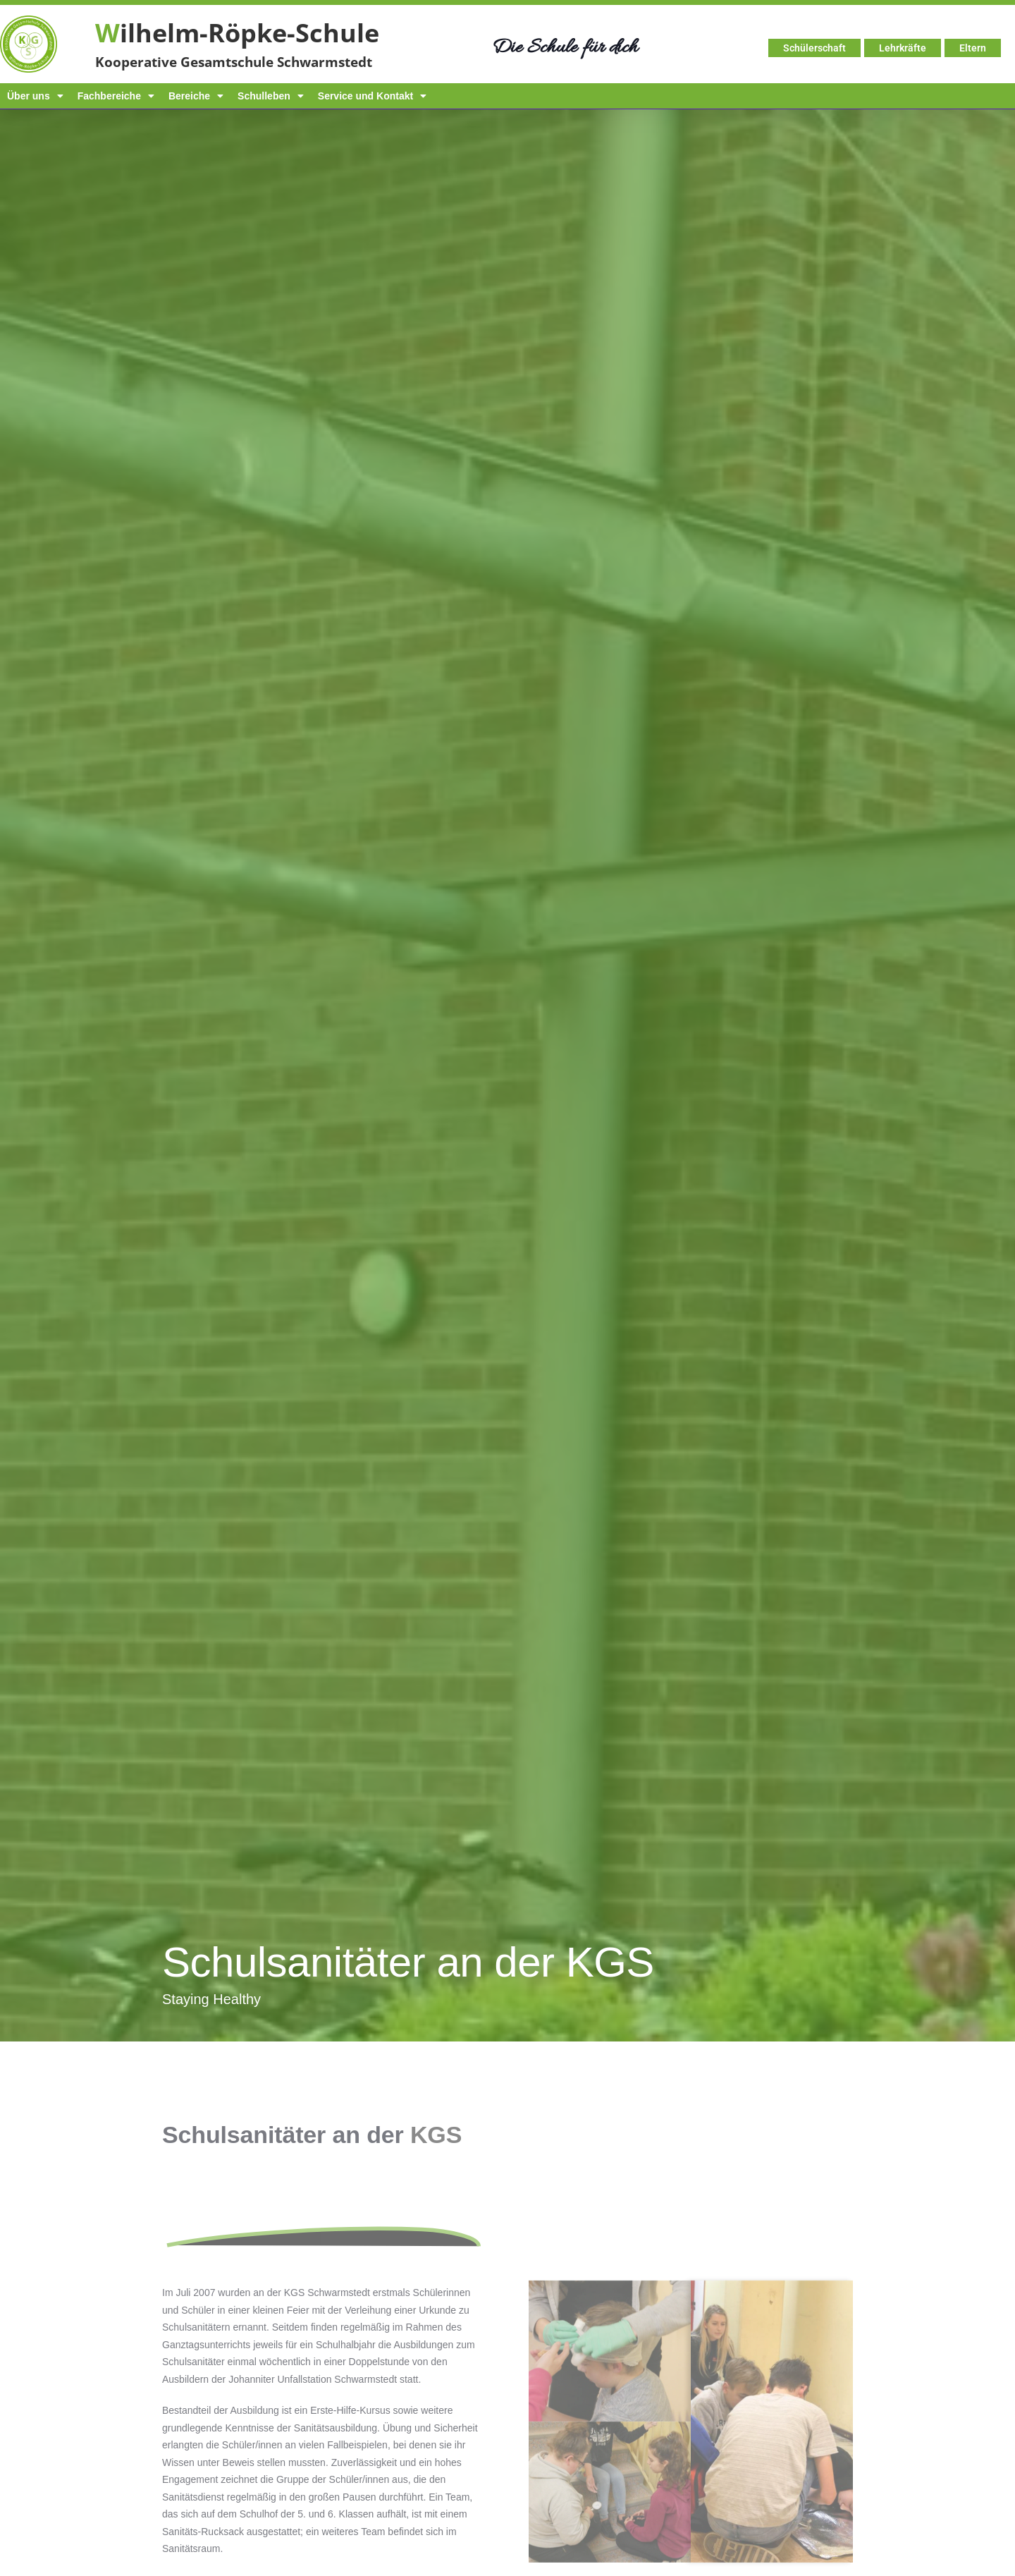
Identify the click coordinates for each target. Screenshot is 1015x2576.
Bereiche (195, 96)
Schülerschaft (814, 48)
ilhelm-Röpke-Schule (237, 33)
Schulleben (271, 96)
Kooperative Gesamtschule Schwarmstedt (233, 62)
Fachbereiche (116, 96)
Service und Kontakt (372, 96)
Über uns (35, 96)
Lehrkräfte (902, 48)
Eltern (972, 48)
